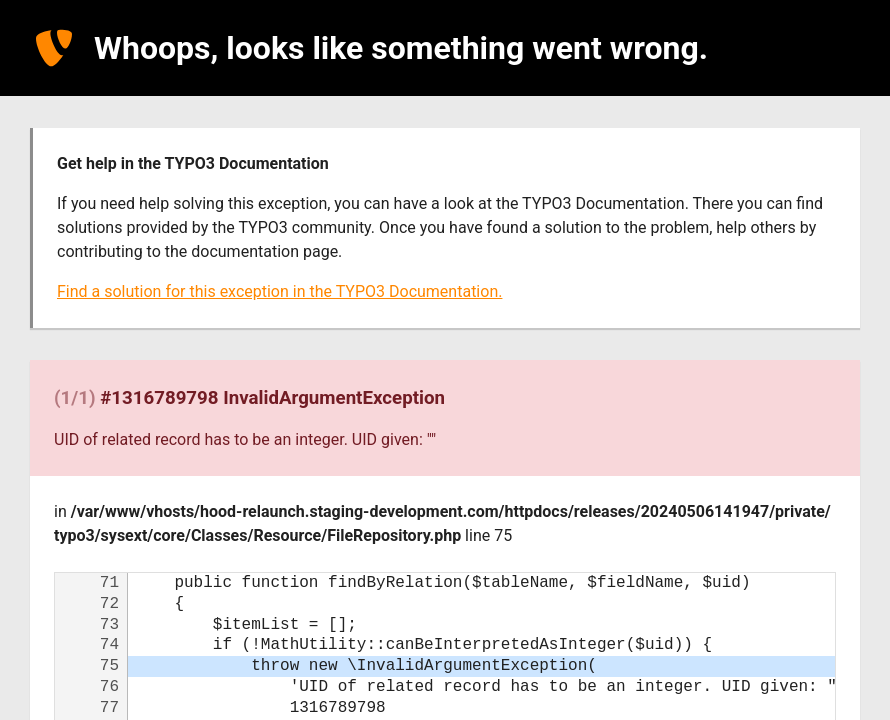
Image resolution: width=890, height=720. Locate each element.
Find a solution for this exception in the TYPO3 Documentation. (279, 291)
